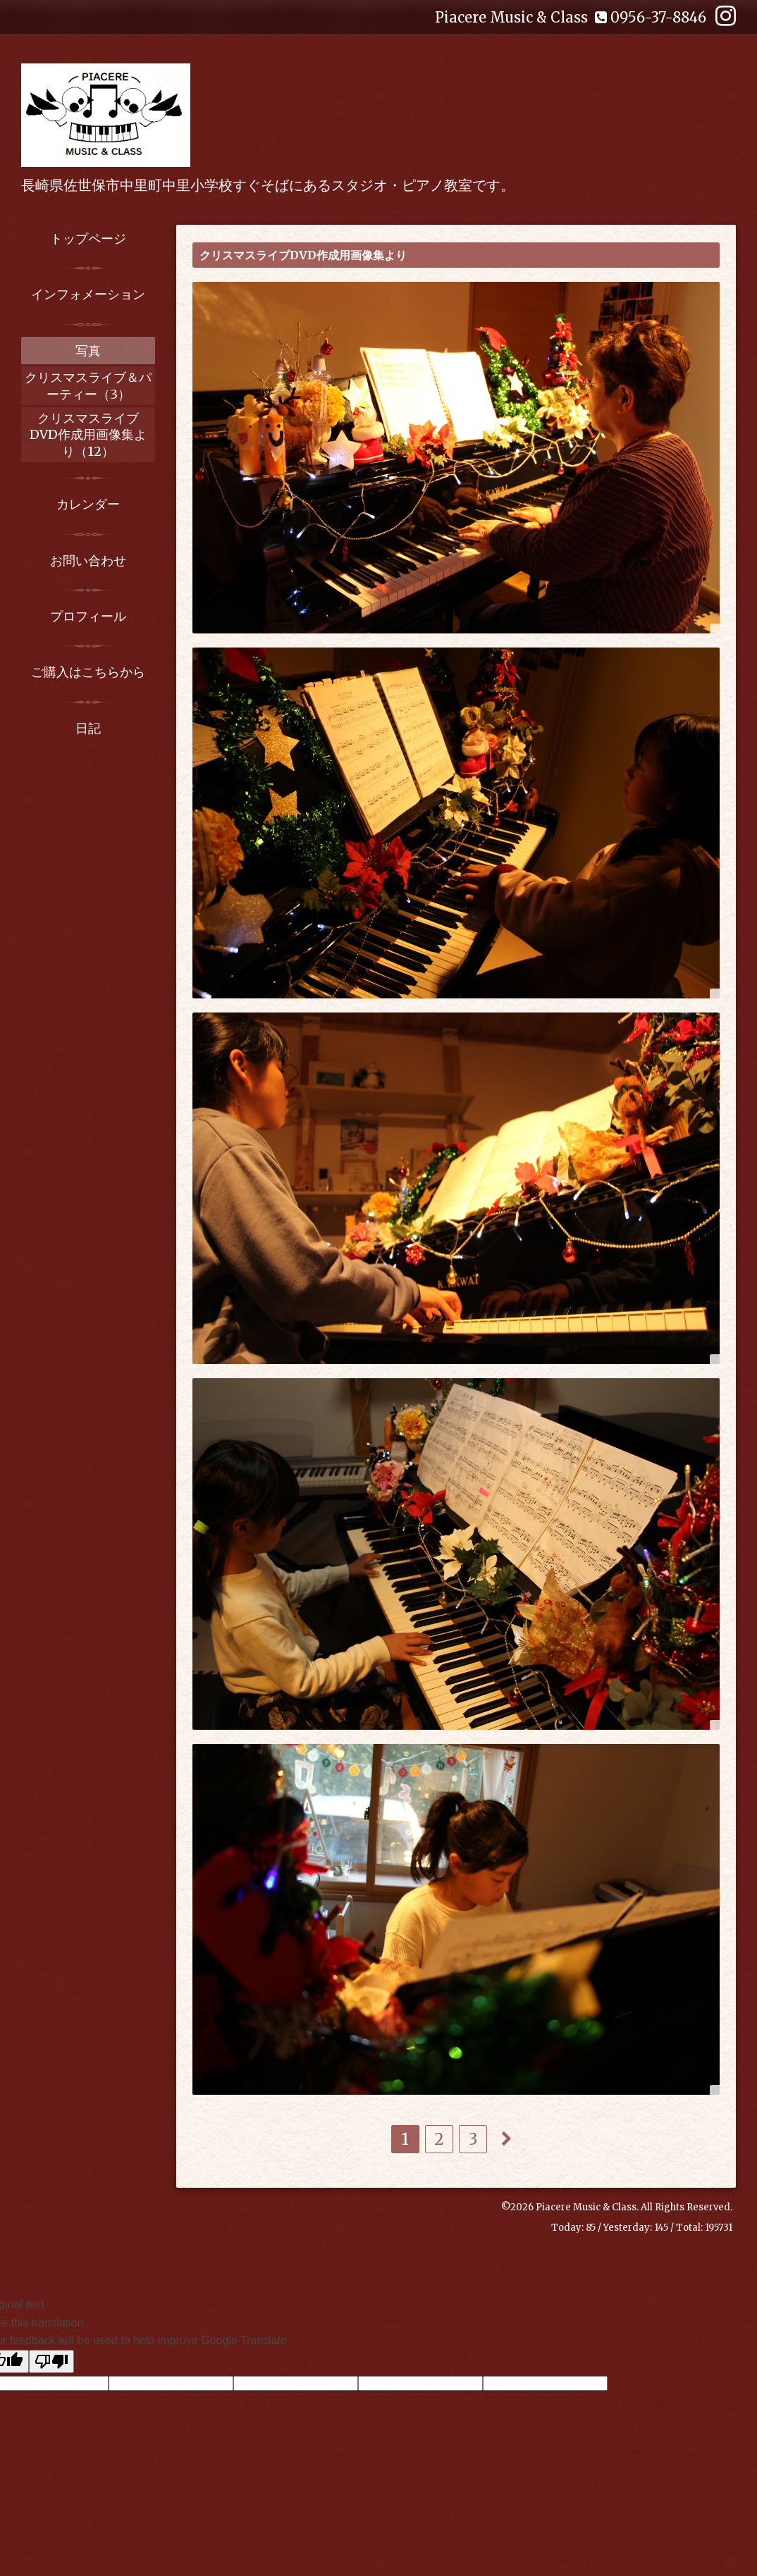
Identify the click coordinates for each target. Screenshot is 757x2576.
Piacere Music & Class (586, 2207)
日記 (88, 728)
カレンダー (88, 504)
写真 (88, 350)
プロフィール (88, 616)
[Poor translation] (51, 2361)
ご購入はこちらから (88, 672)
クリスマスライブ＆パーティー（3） (88, 385)
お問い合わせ (88, 560)
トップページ (88, 238)
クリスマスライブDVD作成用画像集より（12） (88, 434)
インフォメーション (88, 294)
